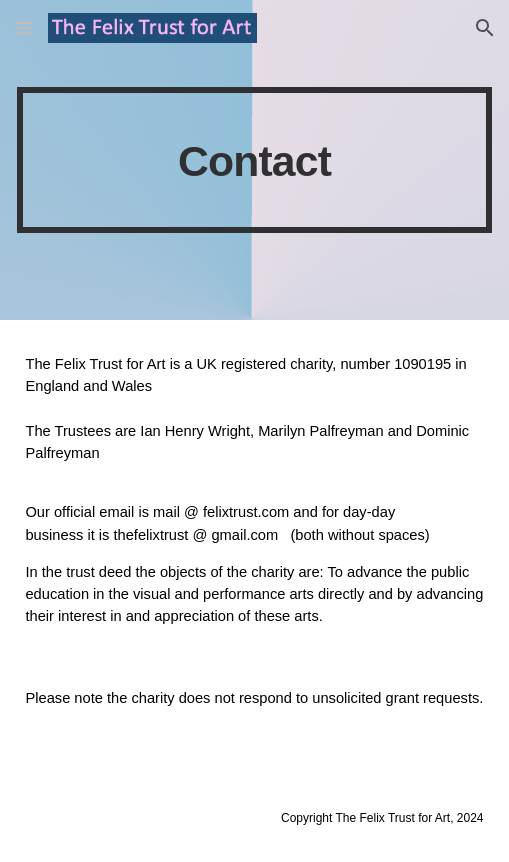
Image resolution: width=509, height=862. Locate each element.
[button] (24, 27)
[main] (254, 160)
